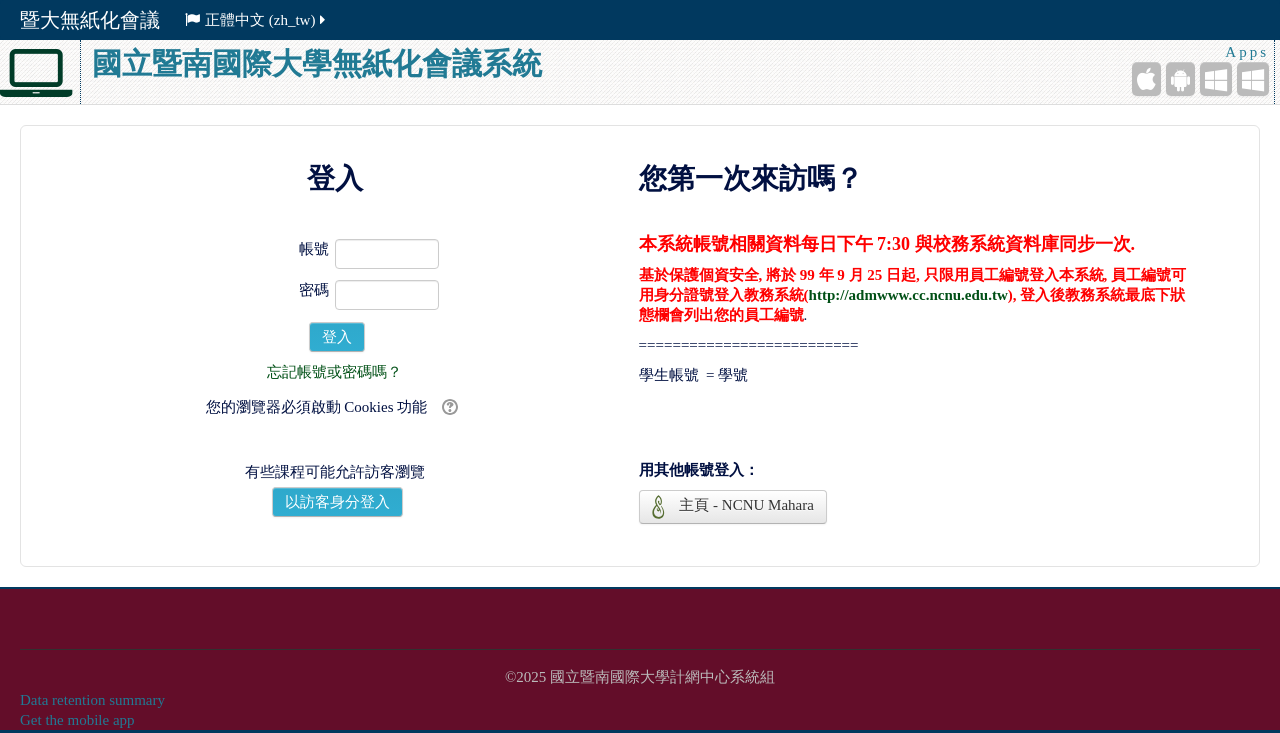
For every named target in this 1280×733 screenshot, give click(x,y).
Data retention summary (92, 700)
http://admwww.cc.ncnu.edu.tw (908, 295)
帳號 (314, 249)
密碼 (314, 290)
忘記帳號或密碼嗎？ (334, 372)
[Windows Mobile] (1216, 79)
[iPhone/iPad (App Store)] (1146, 79)
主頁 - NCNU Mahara (733, 507)
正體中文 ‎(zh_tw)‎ (256, 20)
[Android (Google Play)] (1180, 79)
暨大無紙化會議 (90, 20)
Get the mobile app (77, 720)
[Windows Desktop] (1253, 79)
